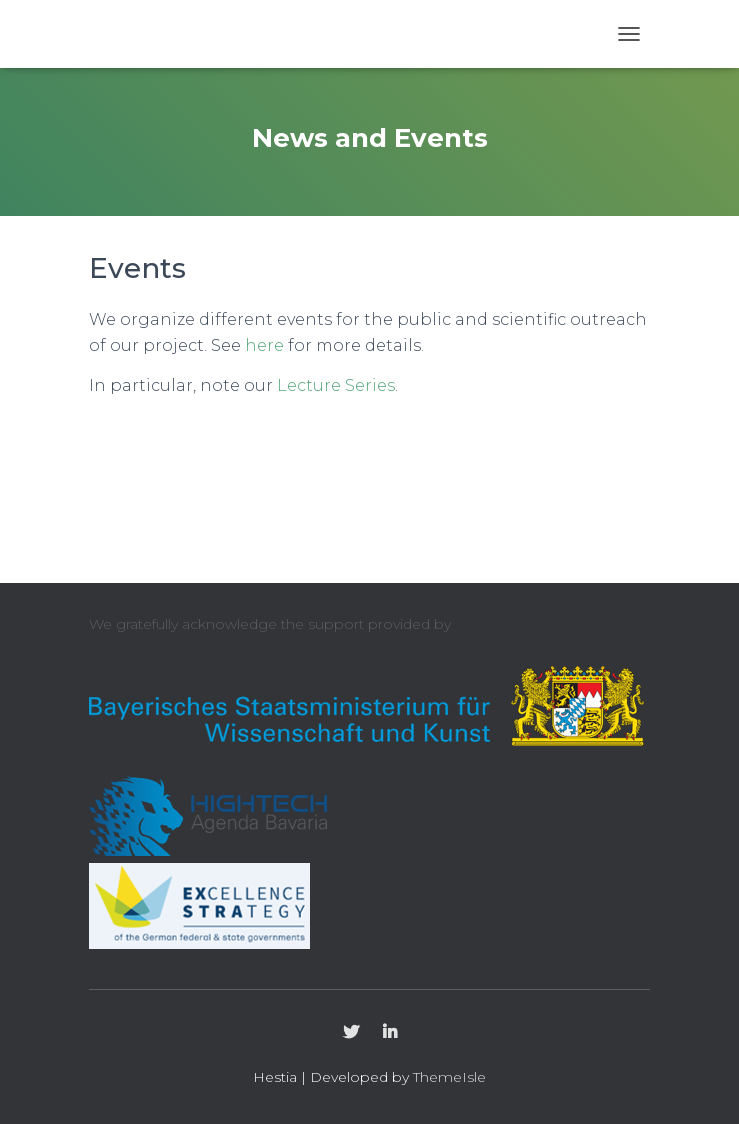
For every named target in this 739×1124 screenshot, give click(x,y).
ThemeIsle (449, 1077)
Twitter (351, 1033)
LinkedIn (390, 1033)
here (264, 345)
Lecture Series (336, 385)
